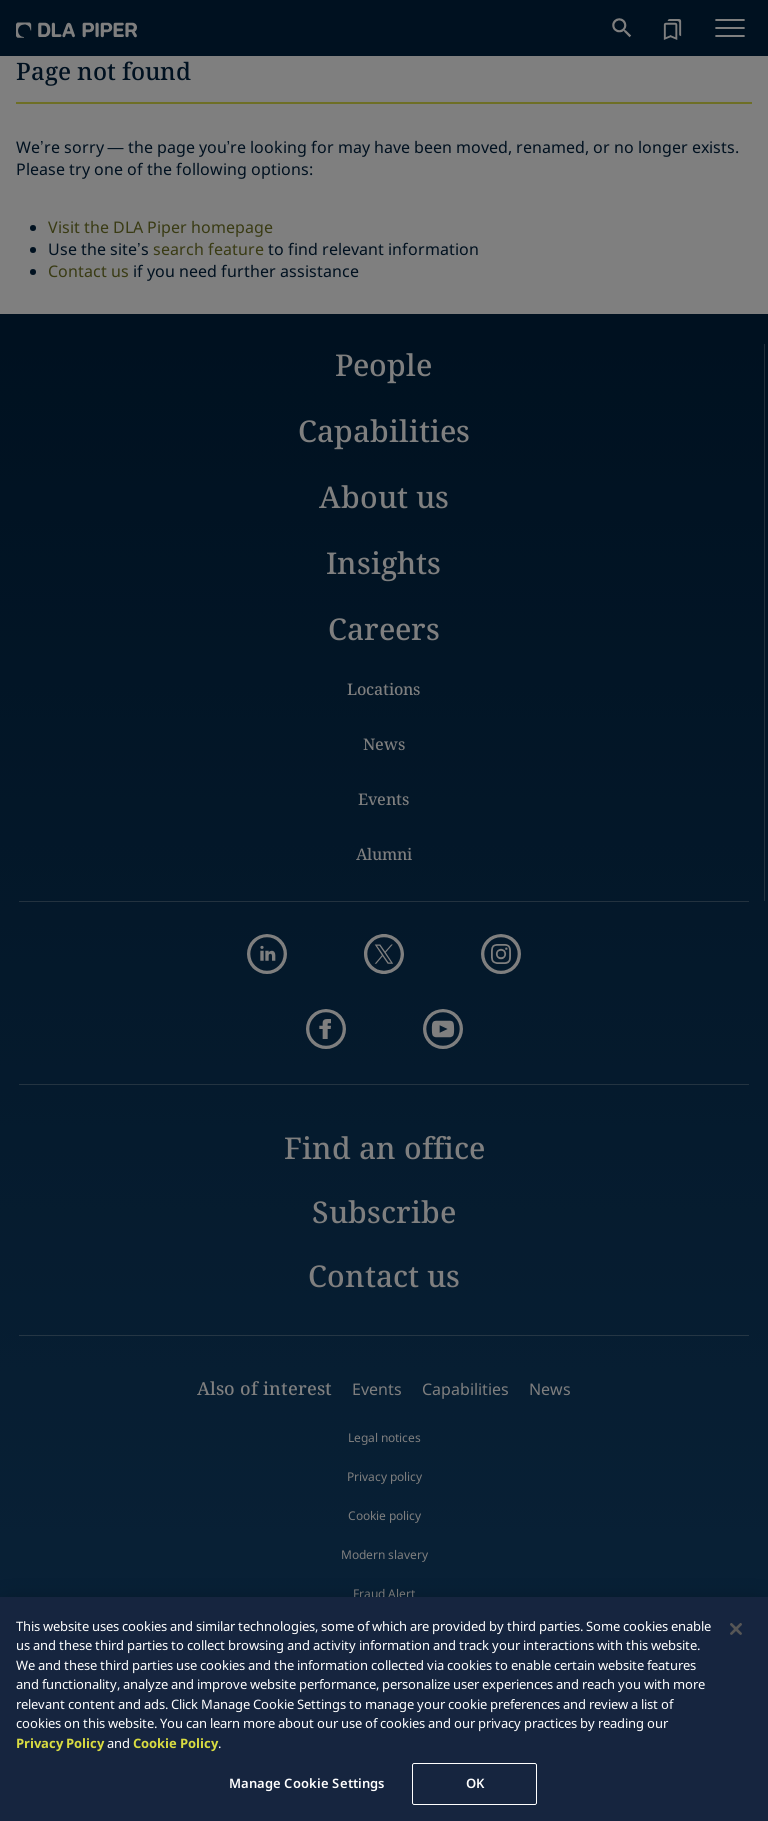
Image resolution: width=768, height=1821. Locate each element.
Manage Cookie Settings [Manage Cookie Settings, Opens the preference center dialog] (307, 1783)
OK (475, 1783)
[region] (384, 1709)
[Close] (736, 1629)
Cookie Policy (175, 1743)
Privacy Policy (60, 1743)
